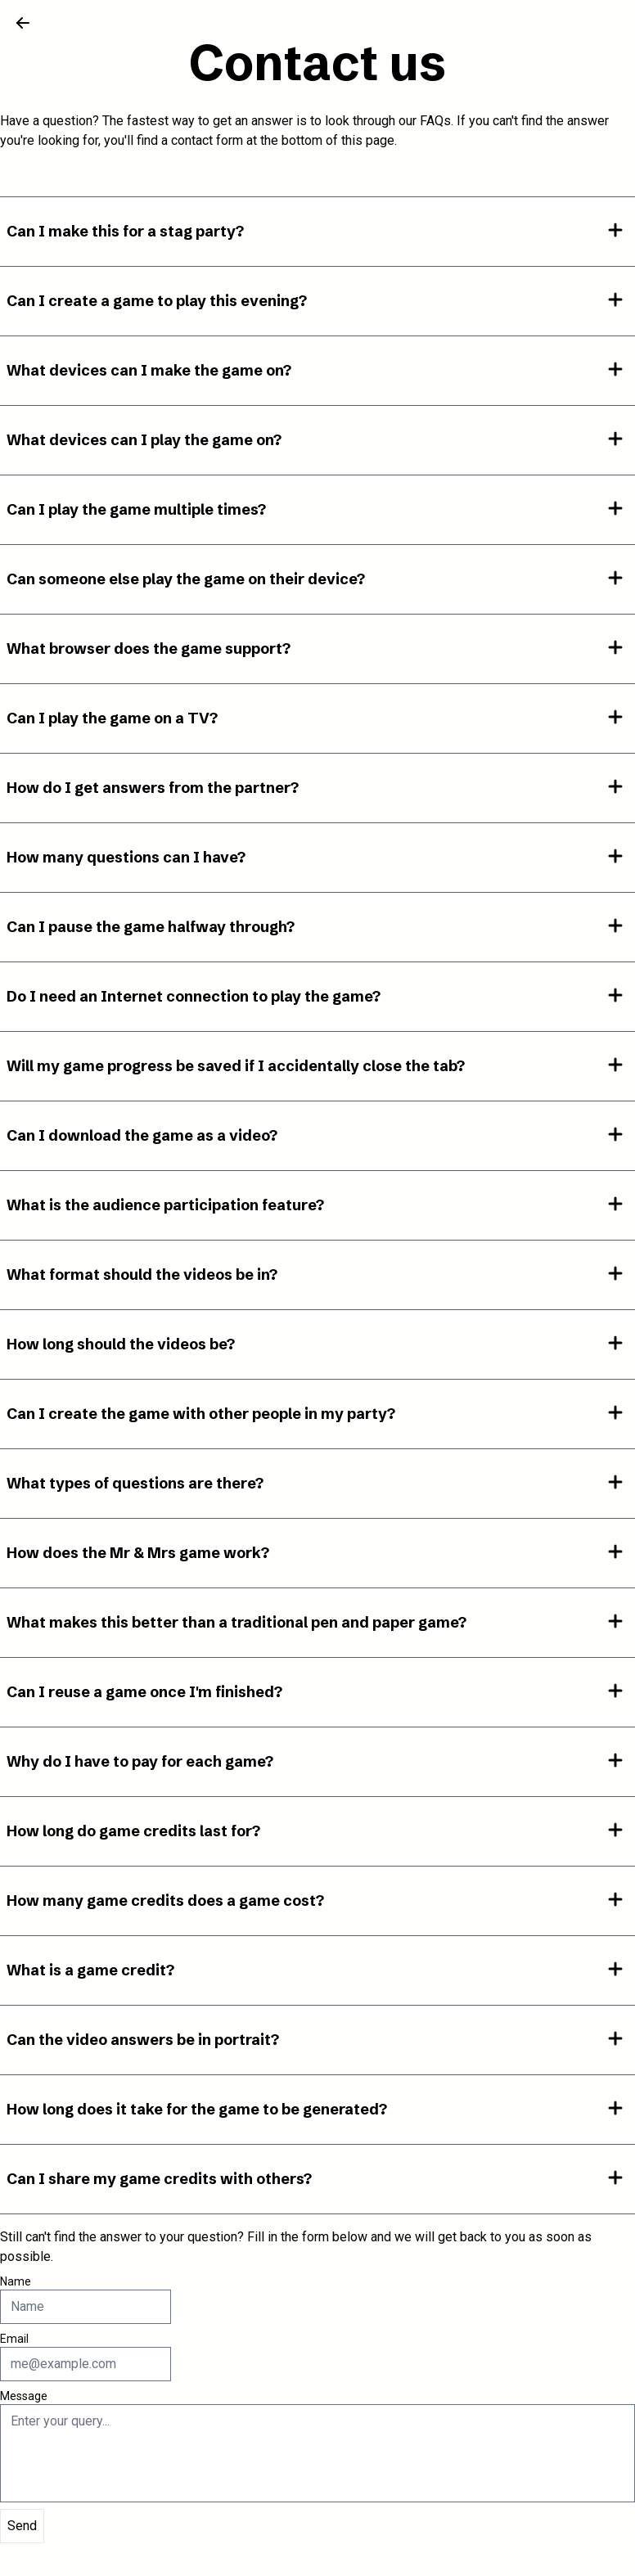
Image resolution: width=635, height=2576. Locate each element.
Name (15, 2281)
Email (14, 2338)
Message (23, 2396)
